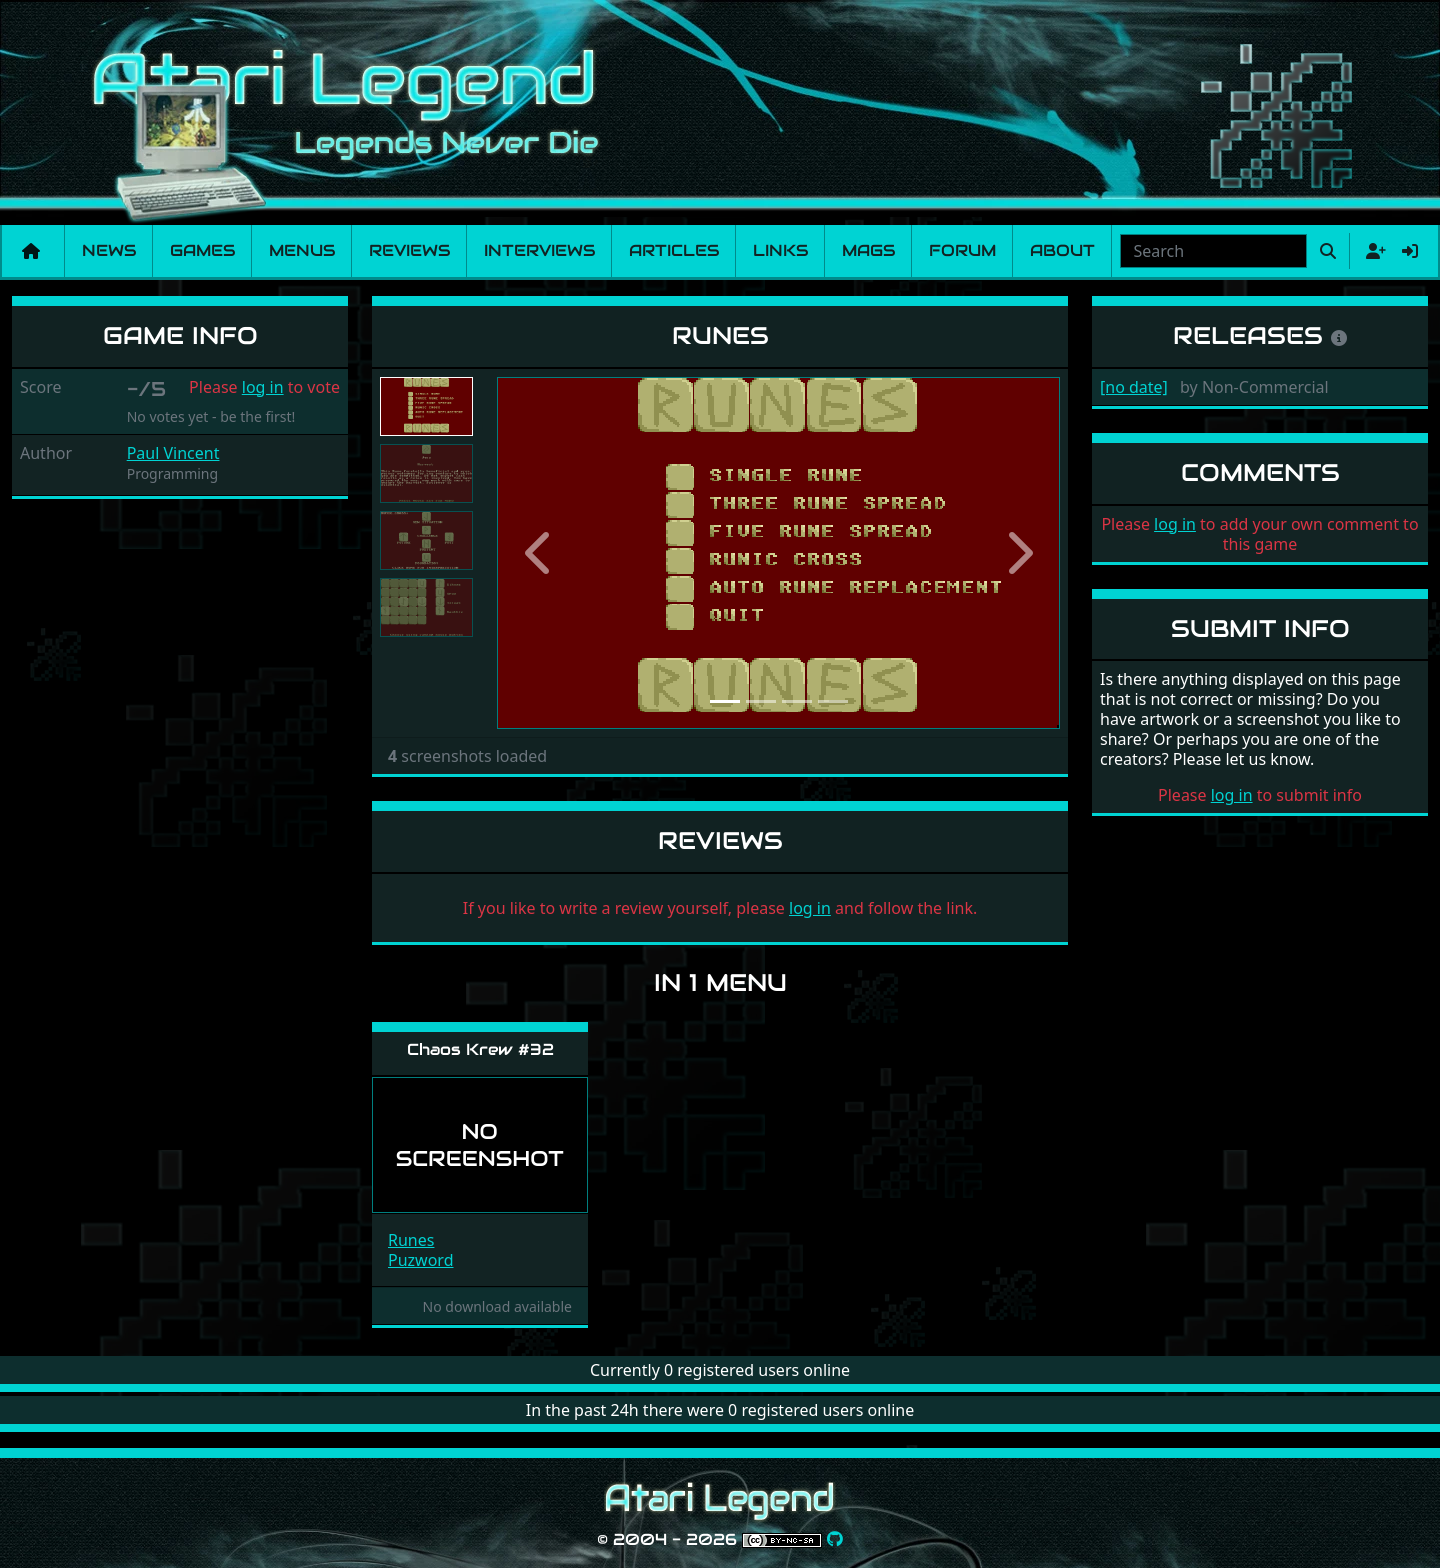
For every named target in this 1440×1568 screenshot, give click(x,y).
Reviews (409, 250)
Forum (962, 250)
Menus (302, 250)
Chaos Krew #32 (480, 1049)
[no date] (1134, 387)
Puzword (420, 1260)
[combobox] (1213, 251)
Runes (411, 1240)
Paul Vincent (173, 453)
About (1062, 250)
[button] (539, 553)
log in (263, 387)
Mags (868, 250)
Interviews (539, 250)
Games (202, 250)
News (109, 250)
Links (780, 250)
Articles (674, 250)
